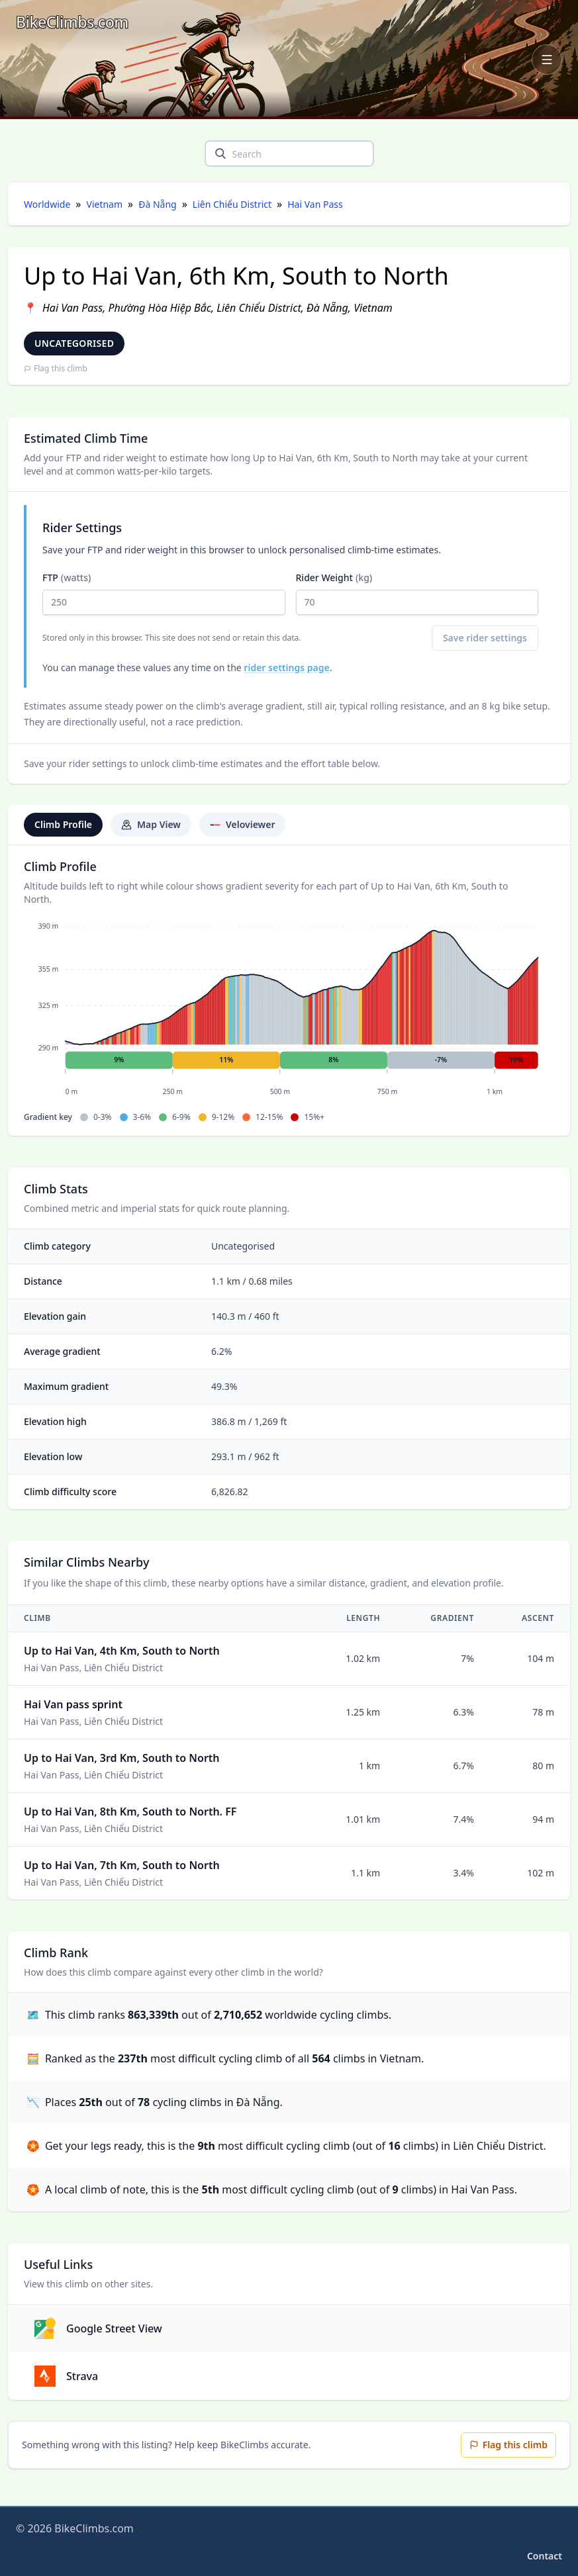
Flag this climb (55, 368)
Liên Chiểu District (232, 204)
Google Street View (98, 2328)
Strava (66, 2376)
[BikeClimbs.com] (72, 22)
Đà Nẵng (157, 204)
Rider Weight (417, 593)
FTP (163, 593)
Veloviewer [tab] (242, 824)
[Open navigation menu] (547, 59)
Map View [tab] (151, 824)
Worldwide (47, 204)
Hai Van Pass (314, 204)
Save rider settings (485, 637)
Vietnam (105, 204)
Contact (544, 2556)
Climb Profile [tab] (63, 824)
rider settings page (286, 667)
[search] (220, 153)
